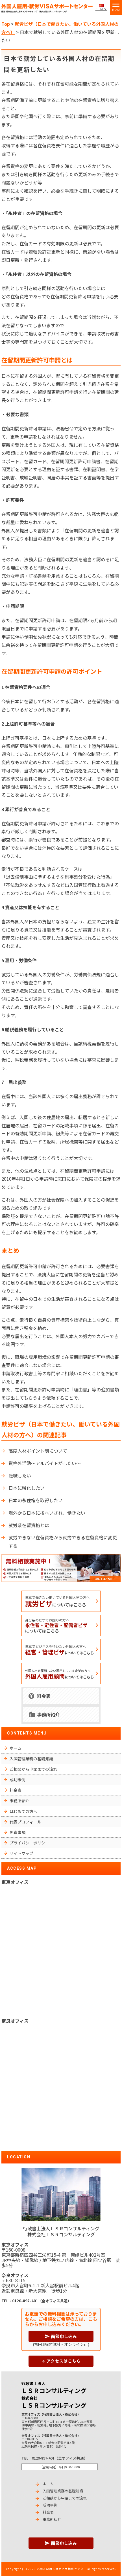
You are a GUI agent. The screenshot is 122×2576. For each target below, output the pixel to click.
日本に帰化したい (26, 1487)
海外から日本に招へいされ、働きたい (46, 1512)
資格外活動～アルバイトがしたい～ (44, 1463)
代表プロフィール (25, 1822)
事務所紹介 (48, 1714)
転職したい (19, 1475)
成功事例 (17, 1779)
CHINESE (101, 9)
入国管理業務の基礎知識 (31, 1758)
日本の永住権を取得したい (35, 1500)
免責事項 (17, 1832)
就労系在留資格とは (28, 1525)
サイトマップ (21, 1853)
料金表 (44, 1696)
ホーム (15, 1748)
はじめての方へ (23, 1811)
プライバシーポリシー (29, 1843)
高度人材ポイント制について (37, 1450)
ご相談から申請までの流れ (33, 1769)
